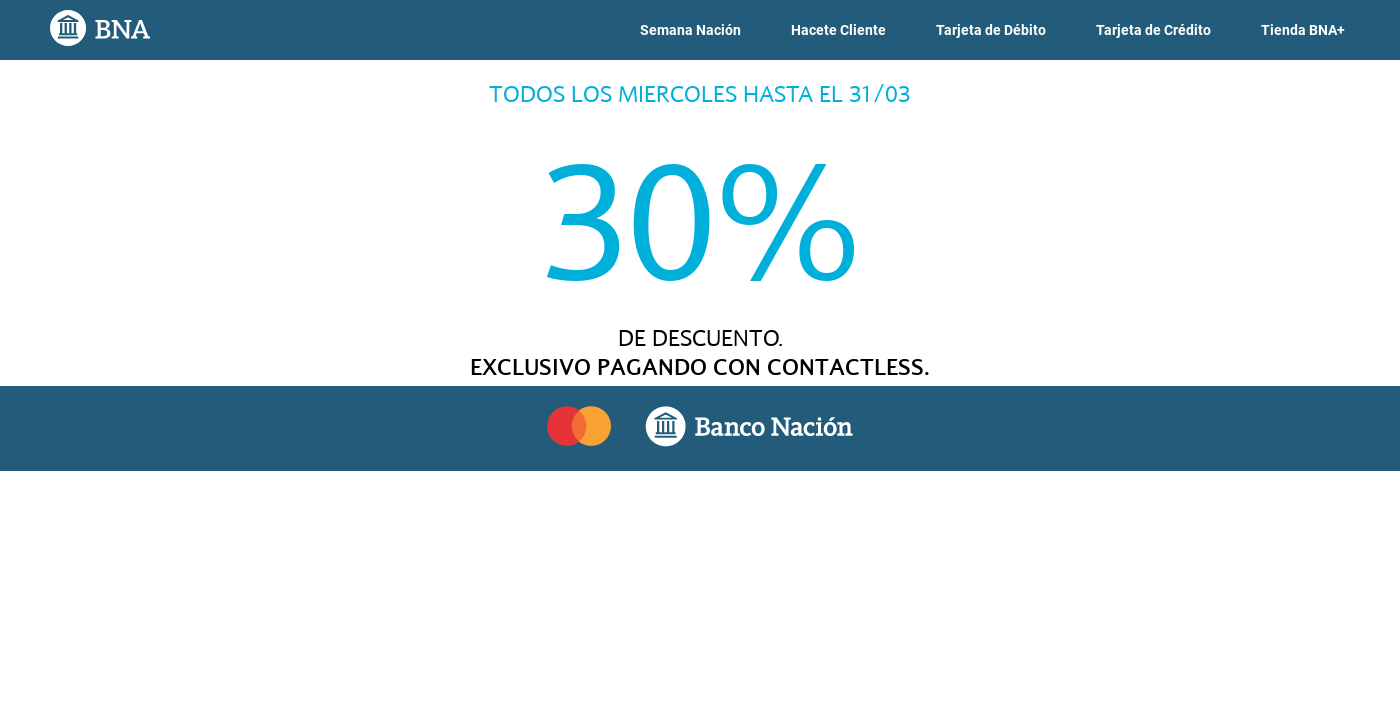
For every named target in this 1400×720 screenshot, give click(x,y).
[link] (690, 30)
